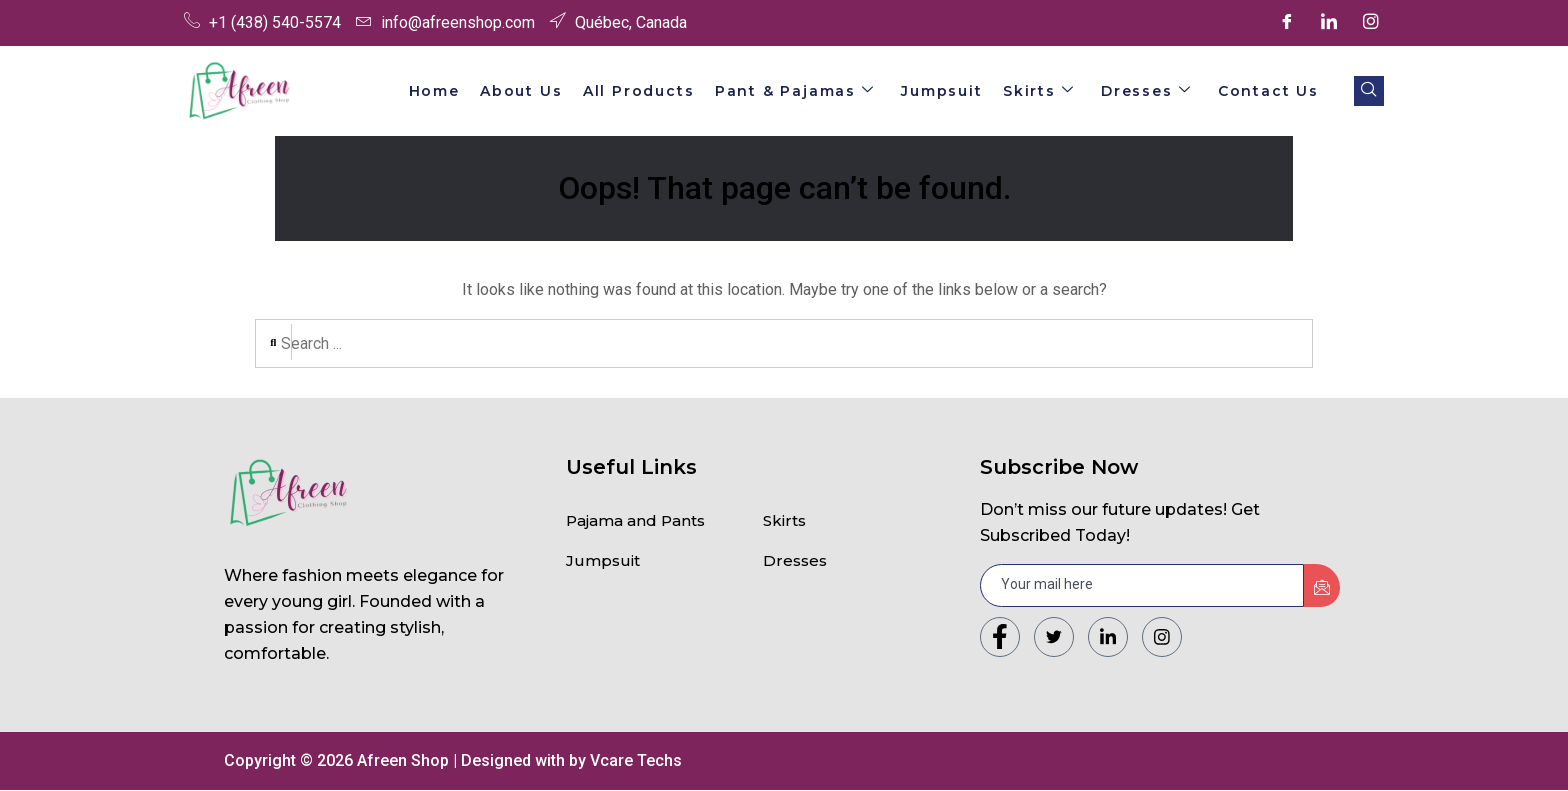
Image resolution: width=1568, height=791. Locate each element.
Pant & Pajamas (815, 90)
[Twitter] (1054, 638)
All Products (663, 91)
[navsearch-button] (1369, 91)
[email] (1142, 586)
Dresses (1153, 90)
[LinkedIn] (1329, 23)
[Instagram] (1371, 23)
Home (466, 91)
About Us (550, 91)
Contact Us (1270, 91)
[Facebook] (1287, 23)
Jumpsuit (957, 91)
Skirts (1050, 90)
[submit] (1322, 586)
